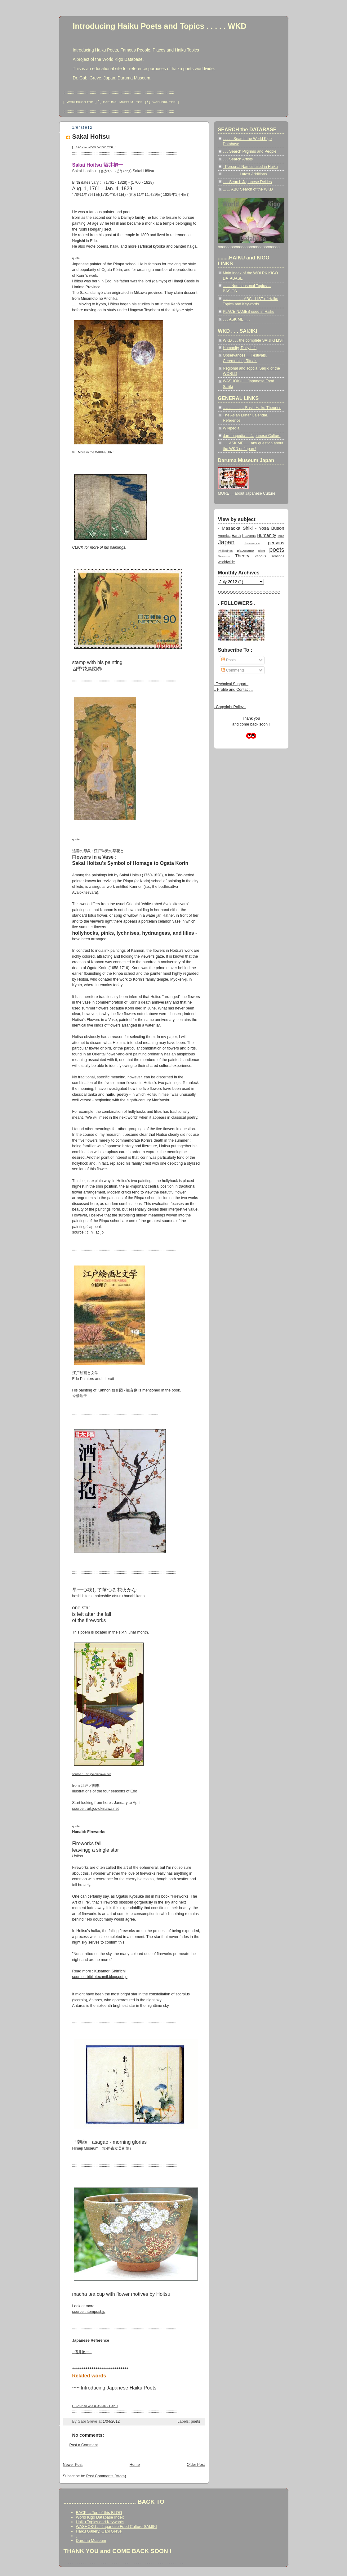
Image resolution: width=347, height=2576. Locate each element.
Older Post (196, 2464)
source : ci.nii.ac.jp (88, 1232)
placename (245, 550)
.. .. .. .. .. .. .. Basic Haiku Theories (252, 408)
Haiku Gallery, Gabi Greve (99, 2531)
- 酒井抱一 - (82, 2352)
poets (195, 2421)
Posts (228, 660)
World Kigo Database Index (100, 2517)
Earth (236, 535)
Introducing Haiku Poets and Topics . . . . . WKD (160, 26)
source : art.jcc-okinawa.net (95, 1808)
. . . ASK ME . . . (236, 319)
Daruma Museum (91, 2540)
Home (135, 2464)
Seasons (224, 556)
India (281, 535)
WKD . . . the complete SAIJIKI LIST (253, 340)
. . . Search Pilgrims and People (250, 151)
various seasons (269, 556)
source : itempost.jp (88, 2311)
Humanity (266, 535)
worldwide (226, 562)
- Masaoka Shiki (235, 528)
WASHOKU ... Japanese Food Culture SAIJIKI (116, 2526)
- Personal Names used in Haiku (250, 166)
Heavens (249, 535)
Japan (226, 542)
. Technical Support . (231, 684)
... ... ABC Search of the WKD (248, 189)
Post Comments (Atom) (106, 2476)
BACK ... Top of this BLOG (99, 2512)
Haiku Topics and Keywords (100, 2522)
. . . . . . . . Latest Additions (245, 174)
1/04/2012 (111, 2421)
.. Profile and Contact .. (233, 689)
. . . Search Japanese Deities (247, 182)
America (224, 535)
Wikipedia (231, 428)
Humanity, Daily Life (240, 348)
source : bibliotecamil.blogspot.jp (99, 1977)
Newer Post (73, 2464)
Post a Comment (83, 2445)
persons (276, 542)
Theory (242, 555)
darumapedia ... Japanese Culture (252, 436)
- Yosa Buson (269, 528)
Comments (233, 670)
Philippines (225, 550)
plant (261, 550)
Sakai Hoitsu (91, 136)
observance (252, 543)
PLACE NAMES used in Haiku (248, 311)
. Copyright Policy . (230, 707)
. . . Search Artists (238, 159)
